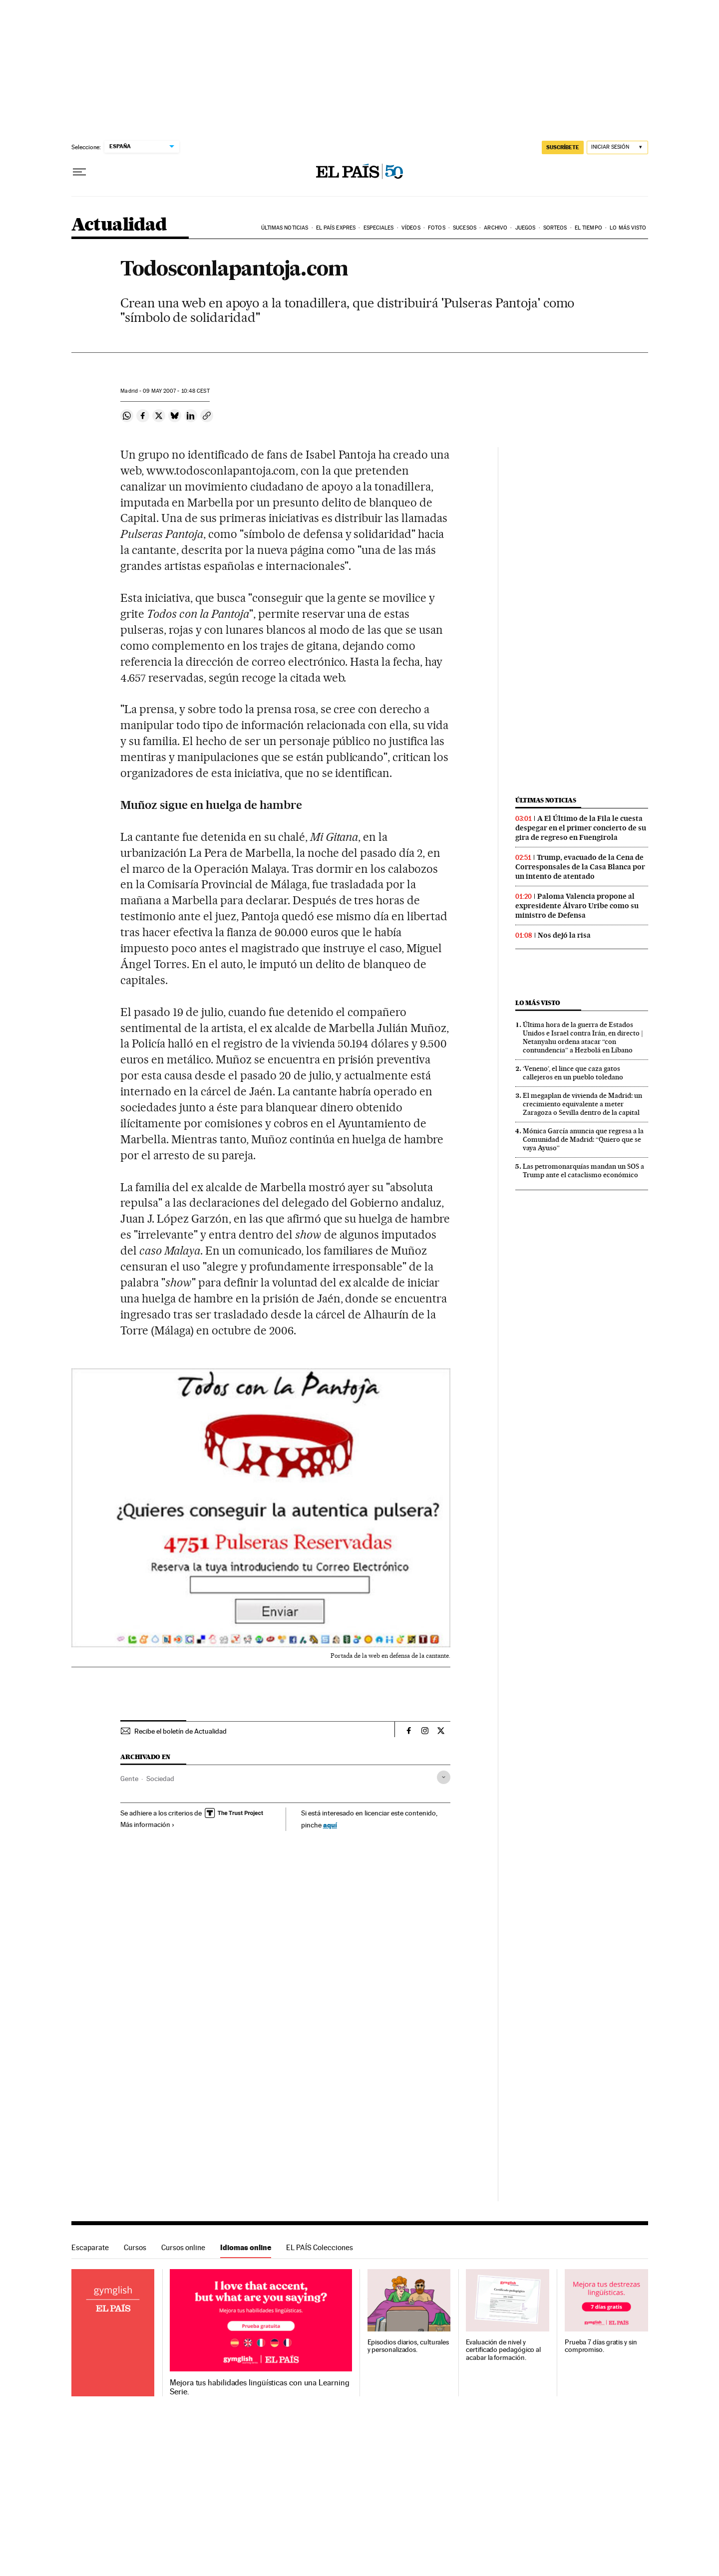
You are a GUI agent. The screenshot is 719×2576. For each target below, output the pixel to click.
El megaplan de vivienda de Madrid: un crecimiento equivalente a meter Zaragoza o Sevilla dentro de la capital (582, 1103)
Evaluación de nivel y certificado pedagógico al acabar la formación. (503, 2350)
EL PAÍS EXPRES (336, 228)
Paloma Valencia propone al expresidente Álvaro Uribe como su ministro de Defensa (577, 906)
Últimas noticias (285, 228)
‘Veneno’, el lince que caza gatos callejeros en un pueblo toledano (573, 1072)
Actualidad (119, 225)
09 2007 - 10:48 (176, 391)
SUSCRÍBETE (562, 147)
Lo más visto (628, 228)
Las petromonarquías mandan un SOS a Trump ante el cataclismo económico (583, 1170)
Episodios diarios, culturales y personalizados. (408, 2346)
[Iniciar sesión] (617, 147)
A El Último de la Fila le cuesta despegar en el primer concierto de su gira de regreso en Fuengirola (580, 828)
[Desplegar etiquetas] (443, 1777)
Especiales (378, 228)
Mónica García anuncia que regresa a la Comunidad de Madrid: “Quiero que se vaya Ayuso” (583, 1139)
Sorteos (555, 228)
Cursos (135, 2247)
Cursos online (183, 2247)
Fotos (436, 228)
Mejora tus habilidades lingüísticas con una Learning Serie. (259, 2387)
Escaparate (90, 2247)
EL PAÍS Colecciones (319, 2247)
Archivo (495, 228)
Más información (147, 1824)
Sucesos (464, 228)
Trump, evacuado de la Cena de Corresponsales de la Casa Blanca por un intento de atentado (580, 867)
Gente (129, 1779)
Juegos (525, 228)
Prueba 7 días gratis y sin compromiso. (601, 2346)
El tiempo (588, 228)
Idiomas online (245, 2247)
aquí (330, 1824)
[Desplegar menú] (79, 172)
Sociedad (160, 1779)
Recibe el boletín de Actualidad (180, 1731)
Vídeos (410, 228)
